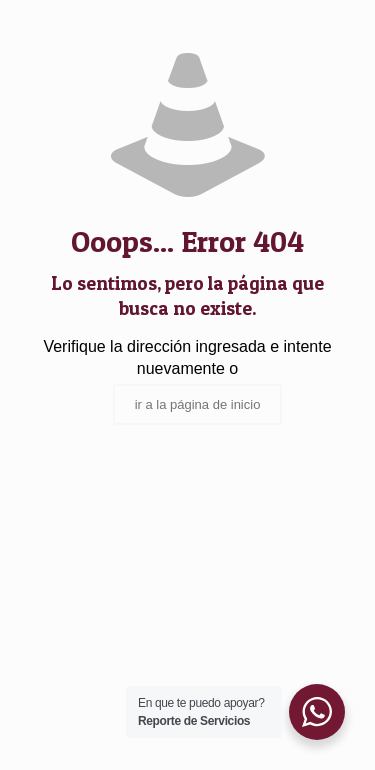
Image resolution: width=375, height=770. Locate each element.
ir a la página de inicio (198, 404)
